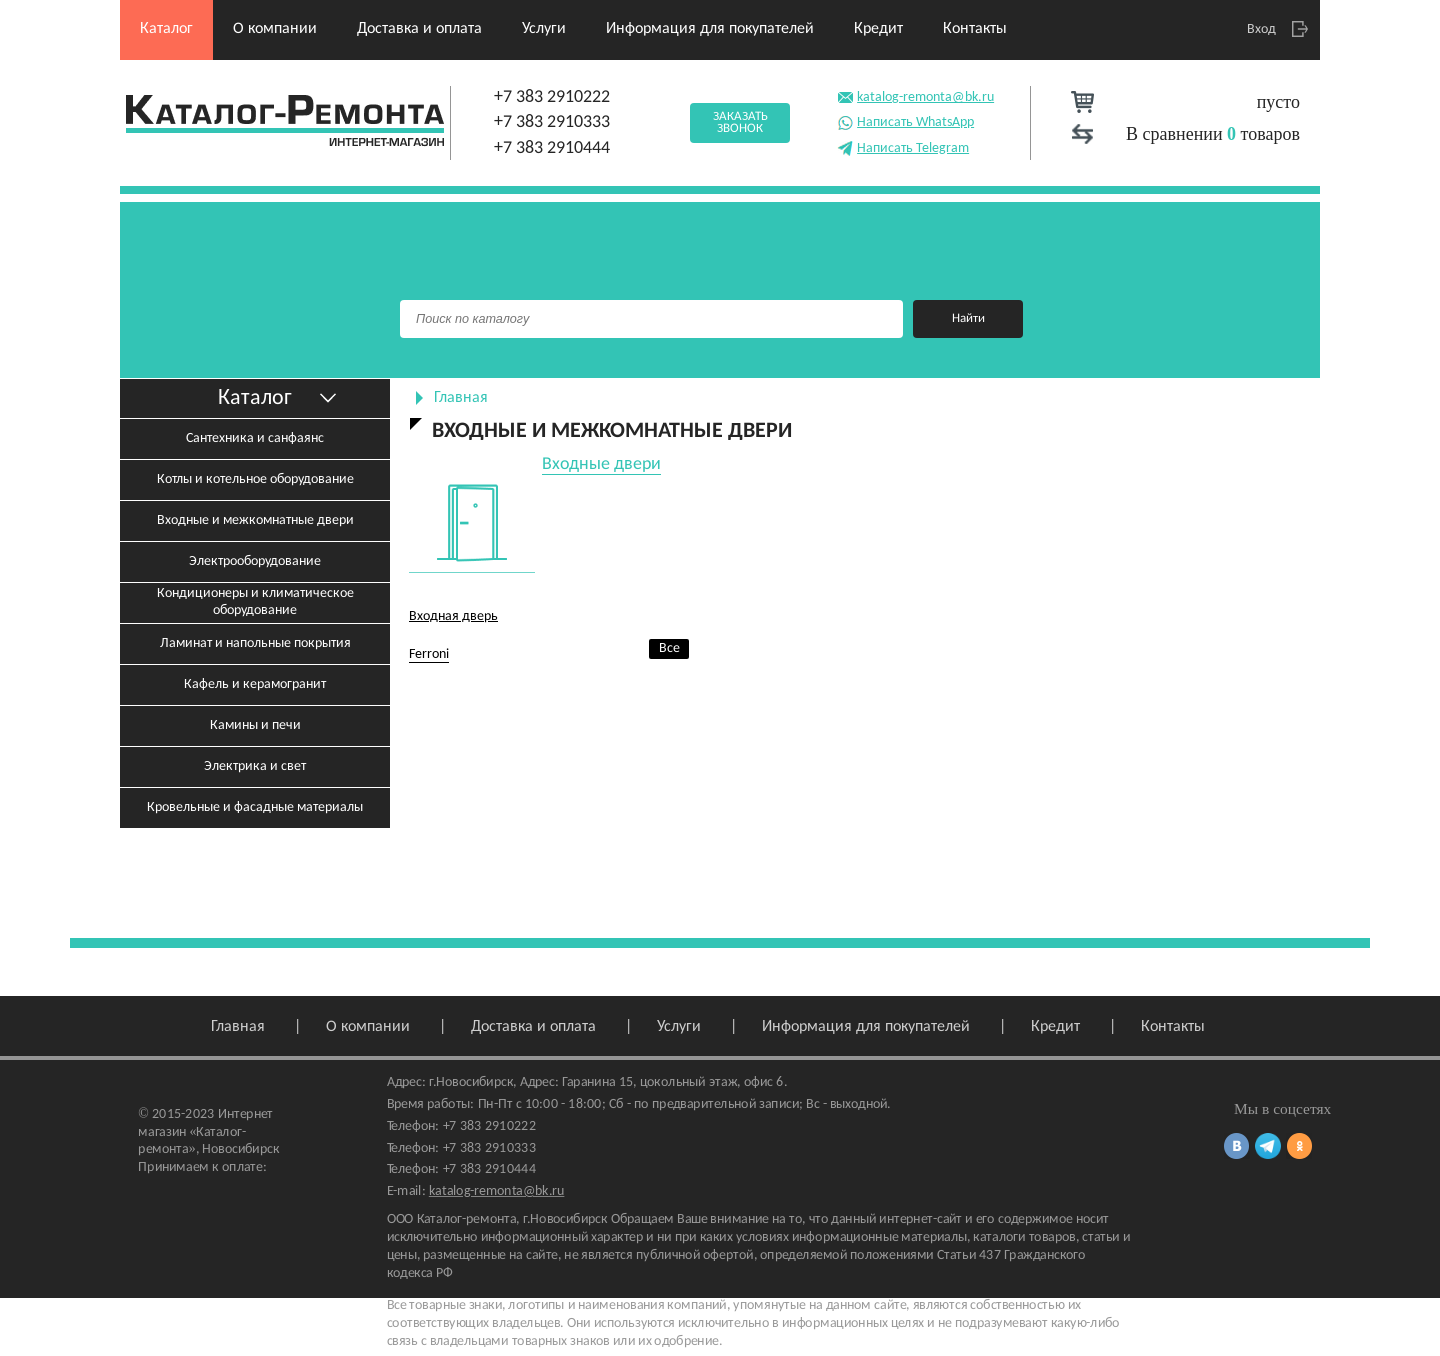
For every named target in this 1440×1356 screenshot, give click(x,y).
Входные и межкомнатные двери (255, 520)
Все (669, 648)
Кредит (878, 29)
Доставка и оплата (419, 29)
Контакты (975, 29)
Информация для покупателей (710, 29)
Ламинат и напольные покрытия (255, 643)
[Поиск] (651, 319)
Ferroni (429, 654)
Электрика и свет (255, 766)
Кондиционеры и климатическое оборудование (255, 602)
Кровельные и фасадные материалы (255, 807)
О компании (275, 29)
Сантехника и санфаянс (255, 438)
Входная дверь (453, 616)
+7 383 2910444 (552, 148)
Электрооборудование (255, 561)
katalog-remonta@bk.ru (915, 95)
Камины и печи (255, 725)
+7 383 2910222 (552, 97)
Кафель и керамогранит (255, 684)
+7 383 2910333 (552, 122)
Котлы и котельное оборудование (255, 479)
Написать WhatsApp (905, 120)
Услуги (544, 29)
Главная (461, 398)
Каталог (166, 29)
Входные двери (601, 464)
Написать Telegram (903, 146)
